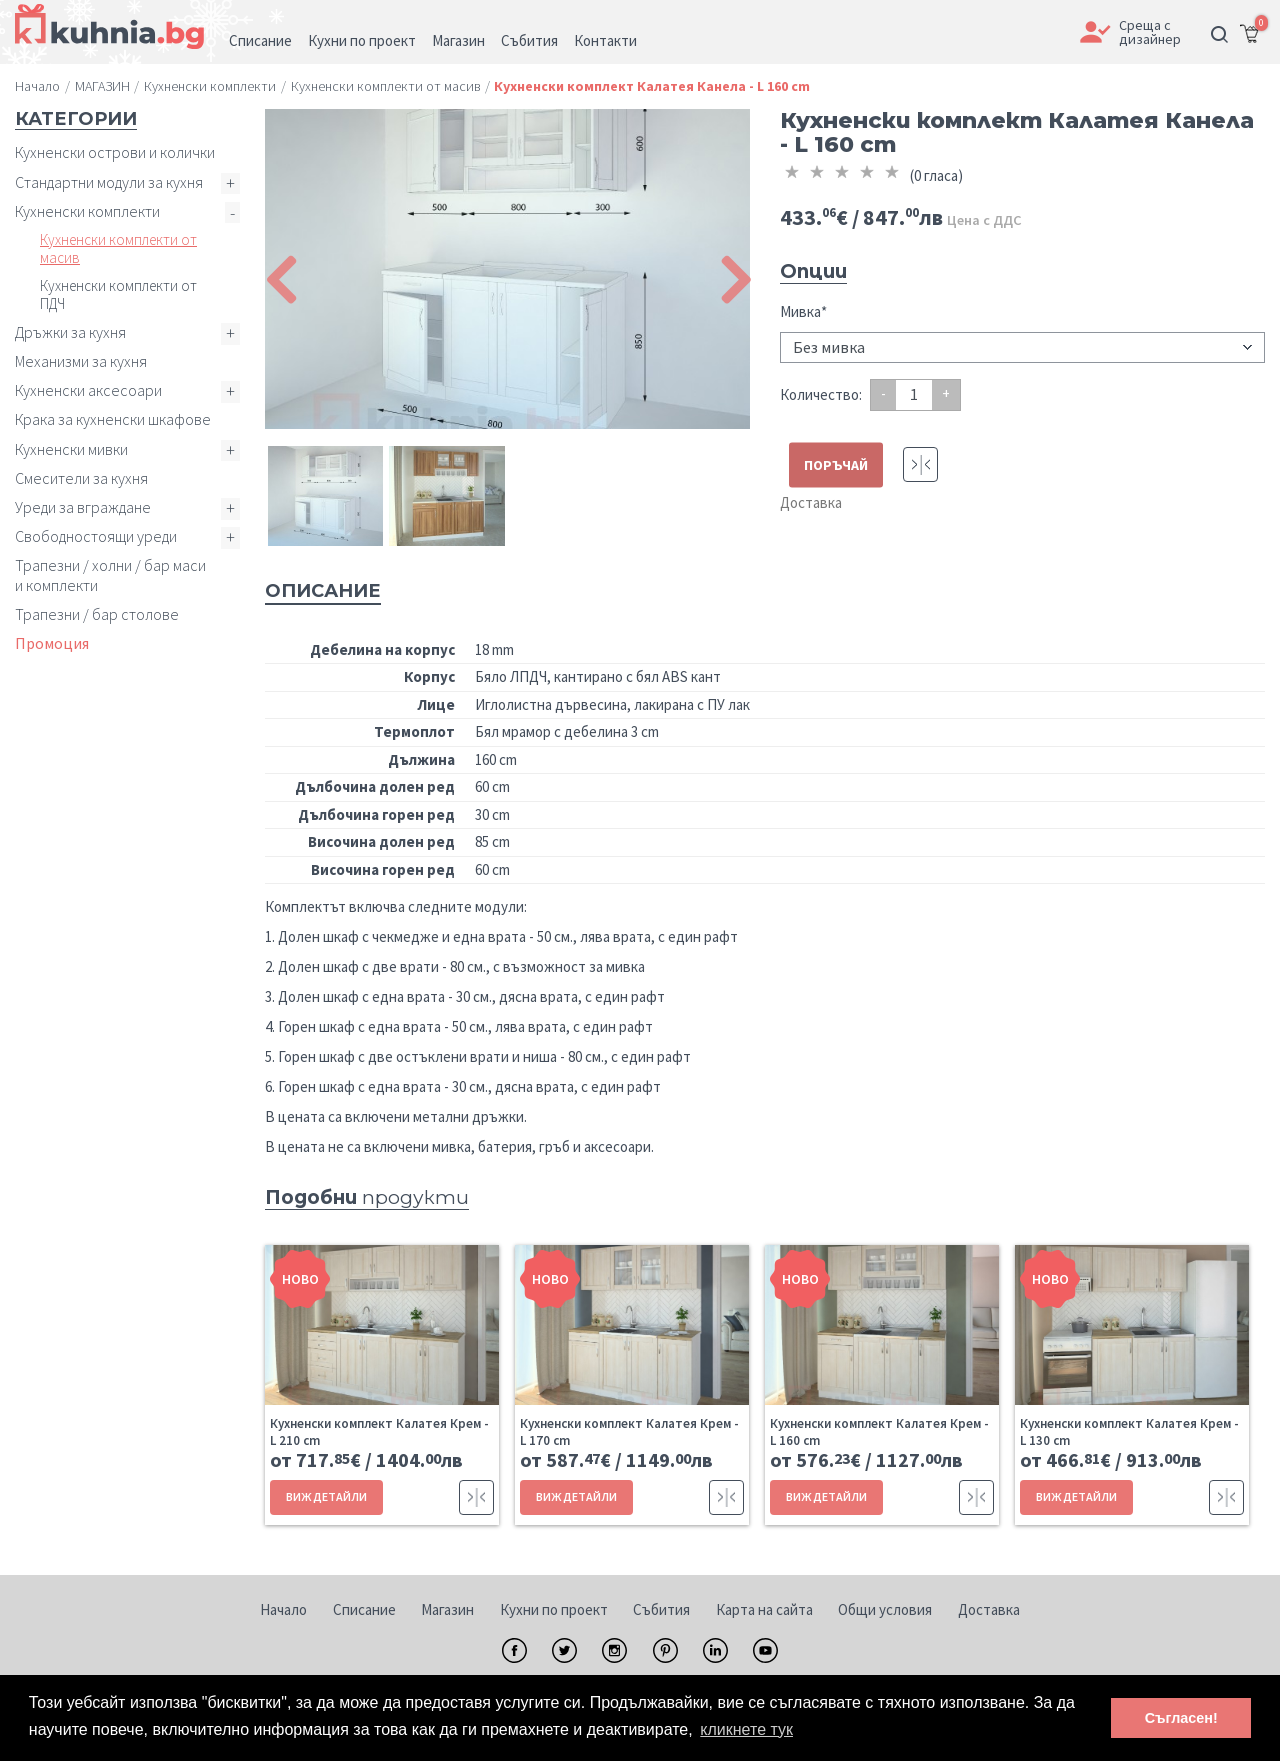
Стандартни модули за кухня (109, 182)
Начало (283, 1609)
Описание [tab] (323, 591)
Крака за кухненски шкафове (113, 419)
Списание (364, 1609)
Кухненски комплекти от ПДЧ (118, 294)
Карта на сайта (764, 1609)
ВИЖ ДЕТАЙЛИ (326, 1496)
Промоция (52, 643)
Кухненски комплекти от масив (118, 248)
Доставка (811, 502)
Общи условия (885, 1609)
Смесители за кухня (81, 478)
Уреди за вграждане (83, 507)
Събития (661, 1609)
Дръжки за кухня (70, 332)
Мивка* (803, 311)
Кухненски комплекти (87, 211)
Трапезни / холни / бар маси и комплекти (110, 574)
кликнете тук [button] (746, 1729)
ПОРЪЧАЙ (836, 464)
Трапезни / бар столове (97, 614)
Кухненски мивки (71, 449)
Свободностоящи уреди (96, 536)
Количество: (821, 394)
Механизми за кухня (81, 361)
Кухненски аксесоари (88, 390)
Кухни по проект (554, 1609)
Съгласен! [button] (1181, 1718)
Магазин (447, 1609)
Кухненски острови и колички (115, 152)
